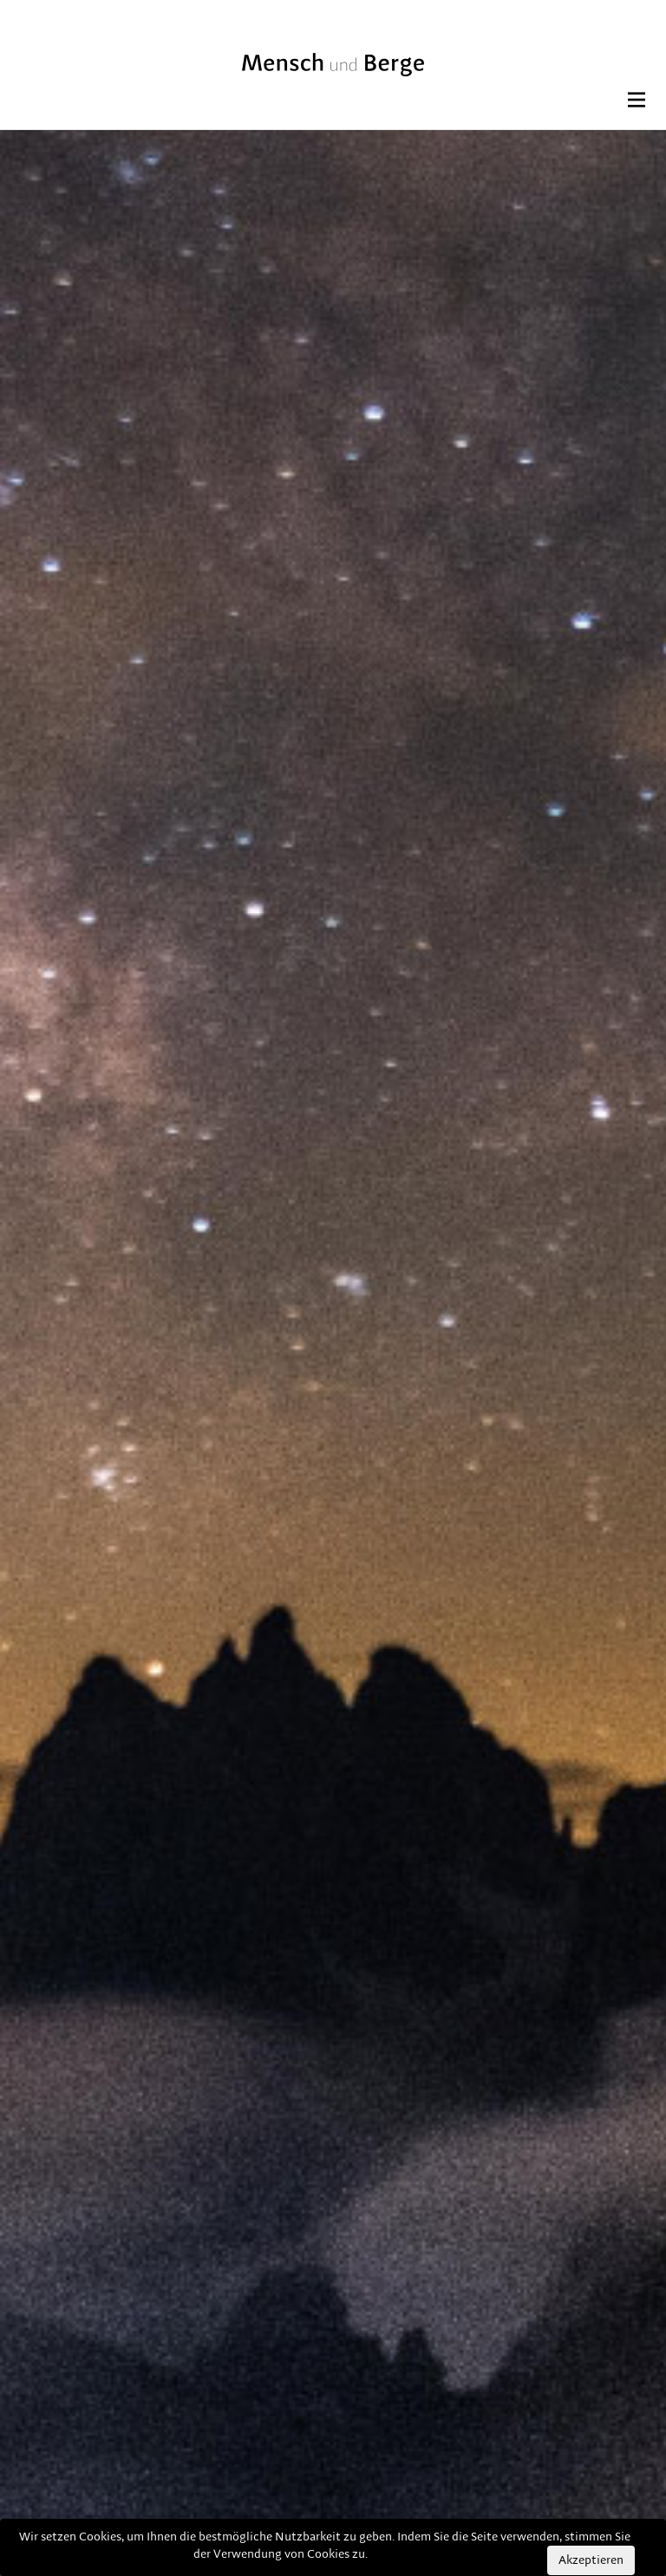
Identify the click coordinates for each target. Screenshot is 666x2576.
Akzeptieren (591, 2560)
